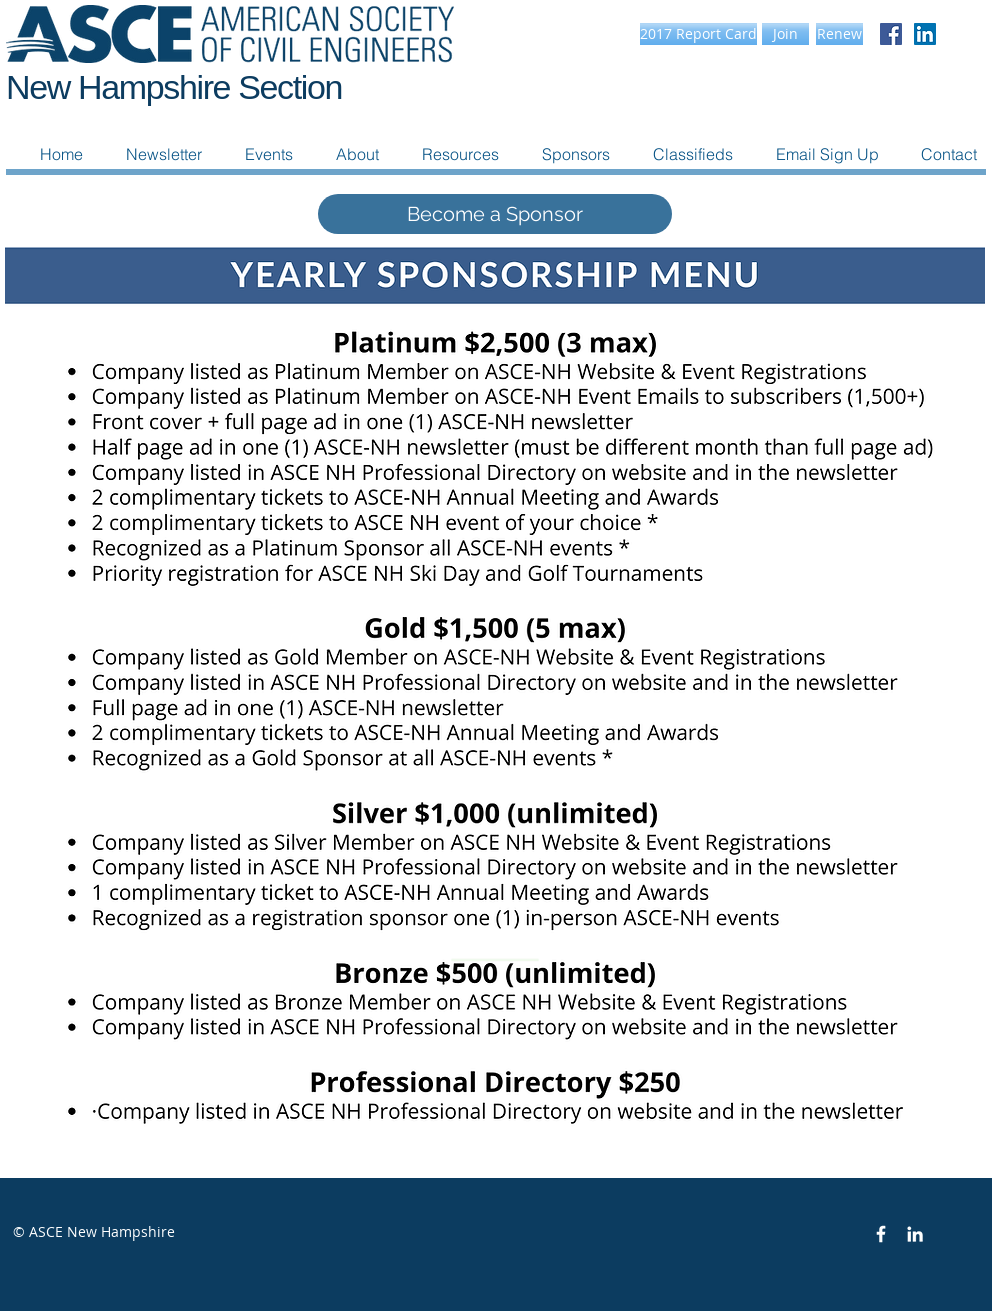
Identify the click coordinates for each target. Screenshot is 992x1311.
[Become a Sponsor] (495, 214)
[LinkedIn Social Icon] (925, 34)
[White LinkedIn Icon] (915, 1234)
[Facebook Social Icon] (891, 34)
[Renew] (839, 34)
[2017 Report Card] (698, 34)
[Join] (785, 34)
